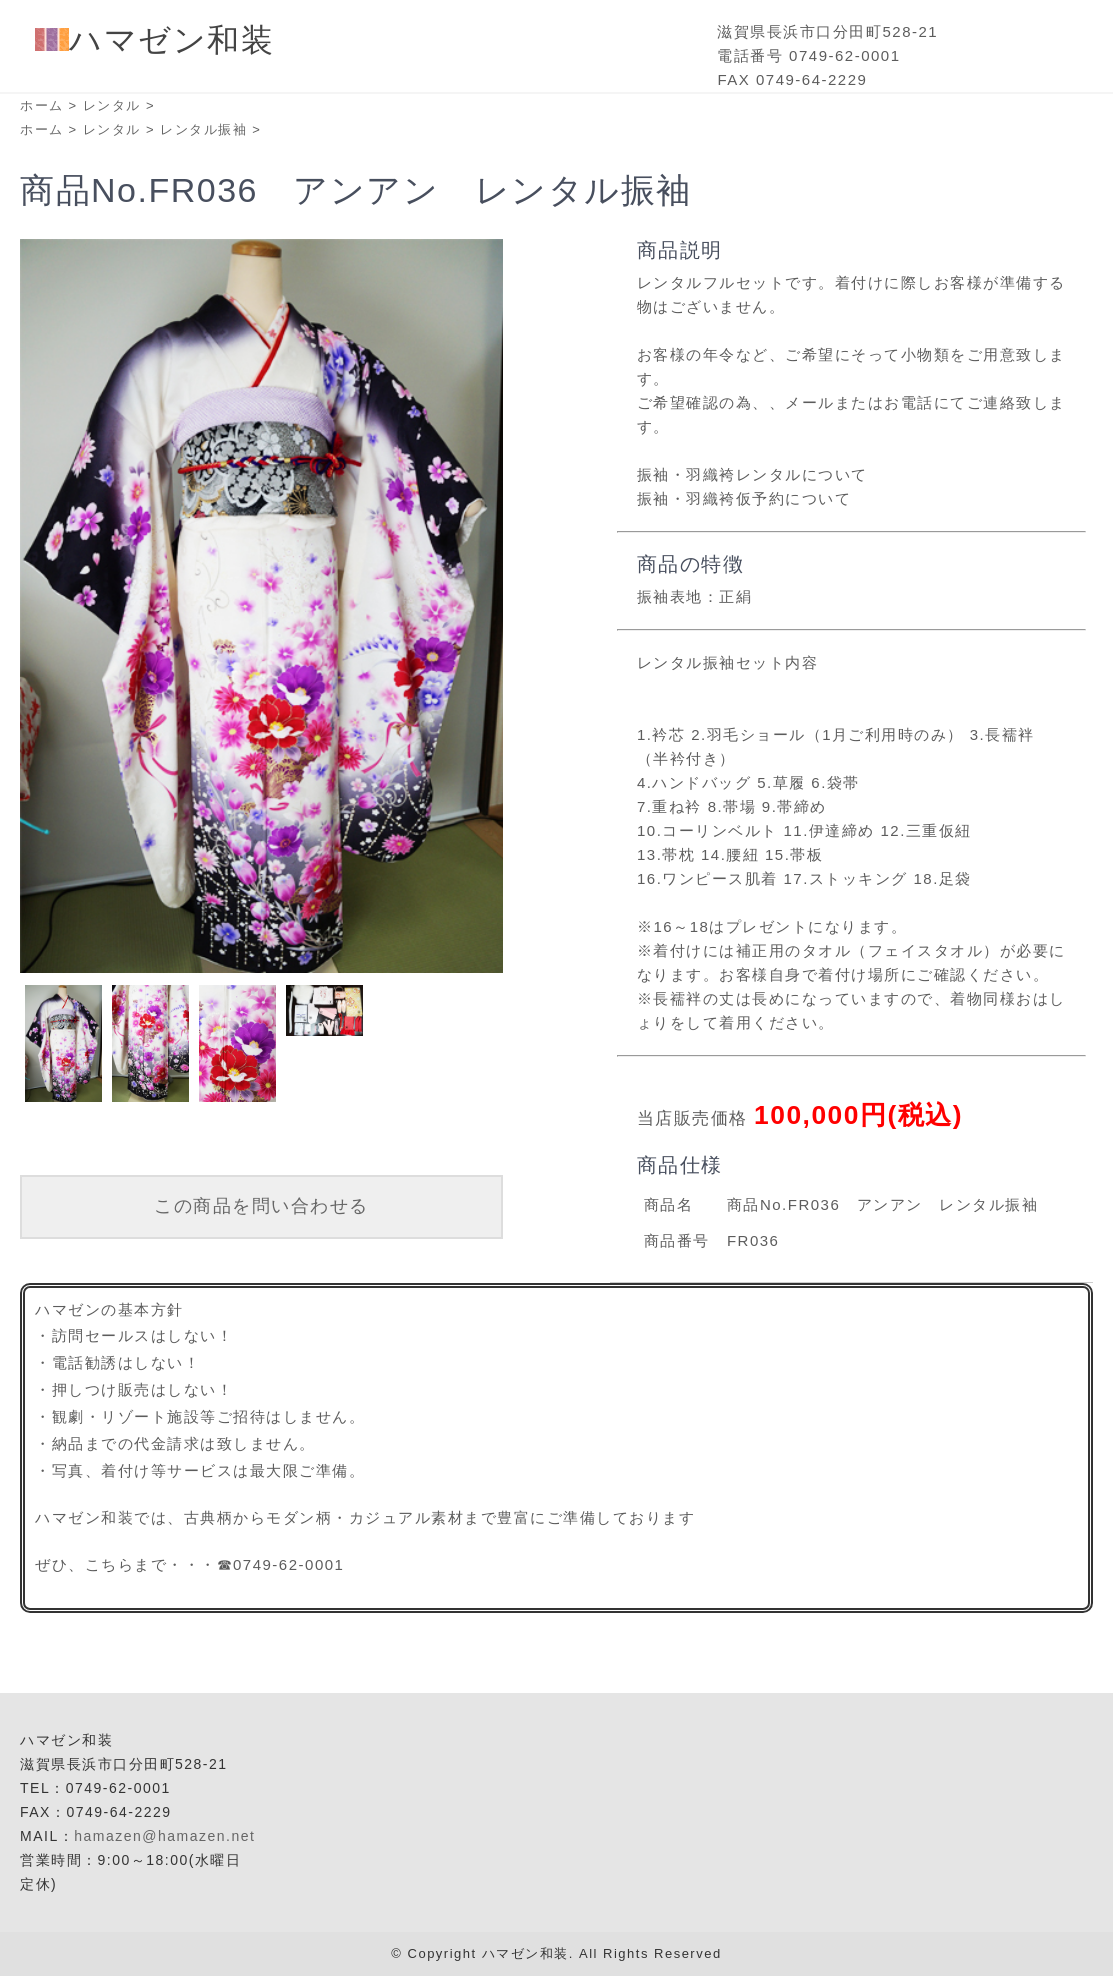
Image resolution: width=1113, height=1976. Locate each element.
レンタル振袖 (203, 129)
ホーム (42, 105)
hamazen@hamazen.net (164, 1836)
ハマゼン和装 (154, 40)
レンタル (112, 105)
